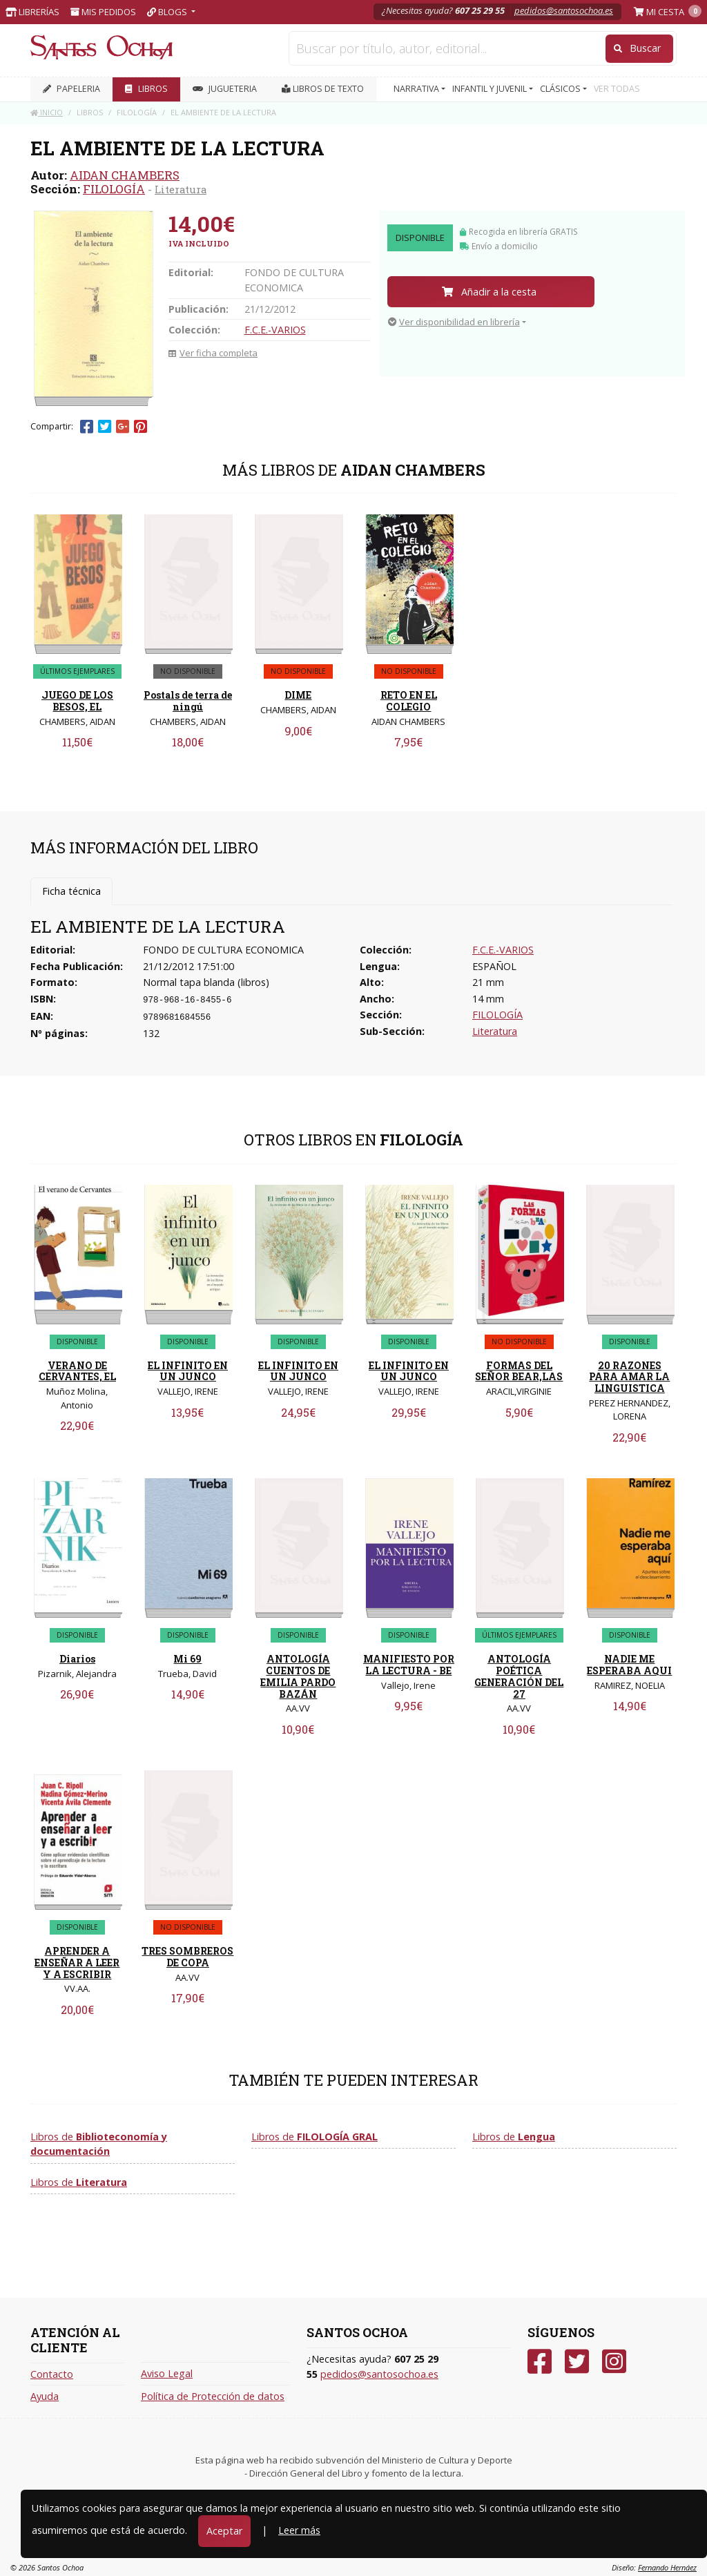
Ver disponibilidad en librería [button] (454, 322)
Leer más (299, 2530)
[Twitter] (577, 2361)
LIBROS (146, 89)
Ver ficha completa (213, 353)
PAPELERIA (71, 89)
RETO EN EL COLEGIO (408, 700)
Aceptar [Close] (224, 2530)
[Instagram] (614, 2361)
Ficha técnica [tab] (71, 891)
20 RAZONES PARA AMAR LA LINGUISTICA (629, 1377)
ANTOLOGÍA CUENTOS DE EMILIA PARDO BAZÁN (298, 1676)
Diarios (77, 1658)
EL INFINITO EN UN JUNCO (188, 1371)
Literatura (180, 189)
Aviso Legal (167, 2373)
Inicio (46, 112)
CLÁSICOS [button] (561, 89)
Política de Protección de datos (212, 2396)
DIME (297, 694)
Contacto (51, 2374)
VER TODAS (617, 89)
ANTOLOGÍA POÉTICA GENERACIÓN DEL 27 (518, 1676)
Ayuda (44, 2396)
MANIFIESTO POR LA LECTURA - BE (408, 1664)
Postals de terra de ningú (188, 700)
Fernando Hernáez (667, 2567)
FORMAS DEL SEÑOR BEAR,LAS (519, 1371)
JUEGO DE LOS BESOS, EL (77, 700)
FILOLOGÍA (114, 189)
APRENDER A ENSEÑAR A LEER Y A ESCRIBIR (77, 1962)
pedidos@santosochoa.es (563, 10)
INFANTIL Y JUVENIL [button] (490, 89)
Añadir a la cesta (489, 291)
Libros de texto (323, 89)
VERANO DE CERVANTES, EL (77, 1371)
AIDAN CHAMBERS (125, 175)
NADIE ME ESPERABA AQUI (629, 1664)
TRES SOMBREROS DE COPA (187, 1956)
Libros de (98, 2144)
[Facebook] (539, 2361)
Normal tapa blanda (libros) (206, 982)
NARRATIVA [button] (417, 89)
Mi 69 (187, 1658)
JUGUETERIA (225, 89)
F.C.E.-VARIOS (275, 329)
